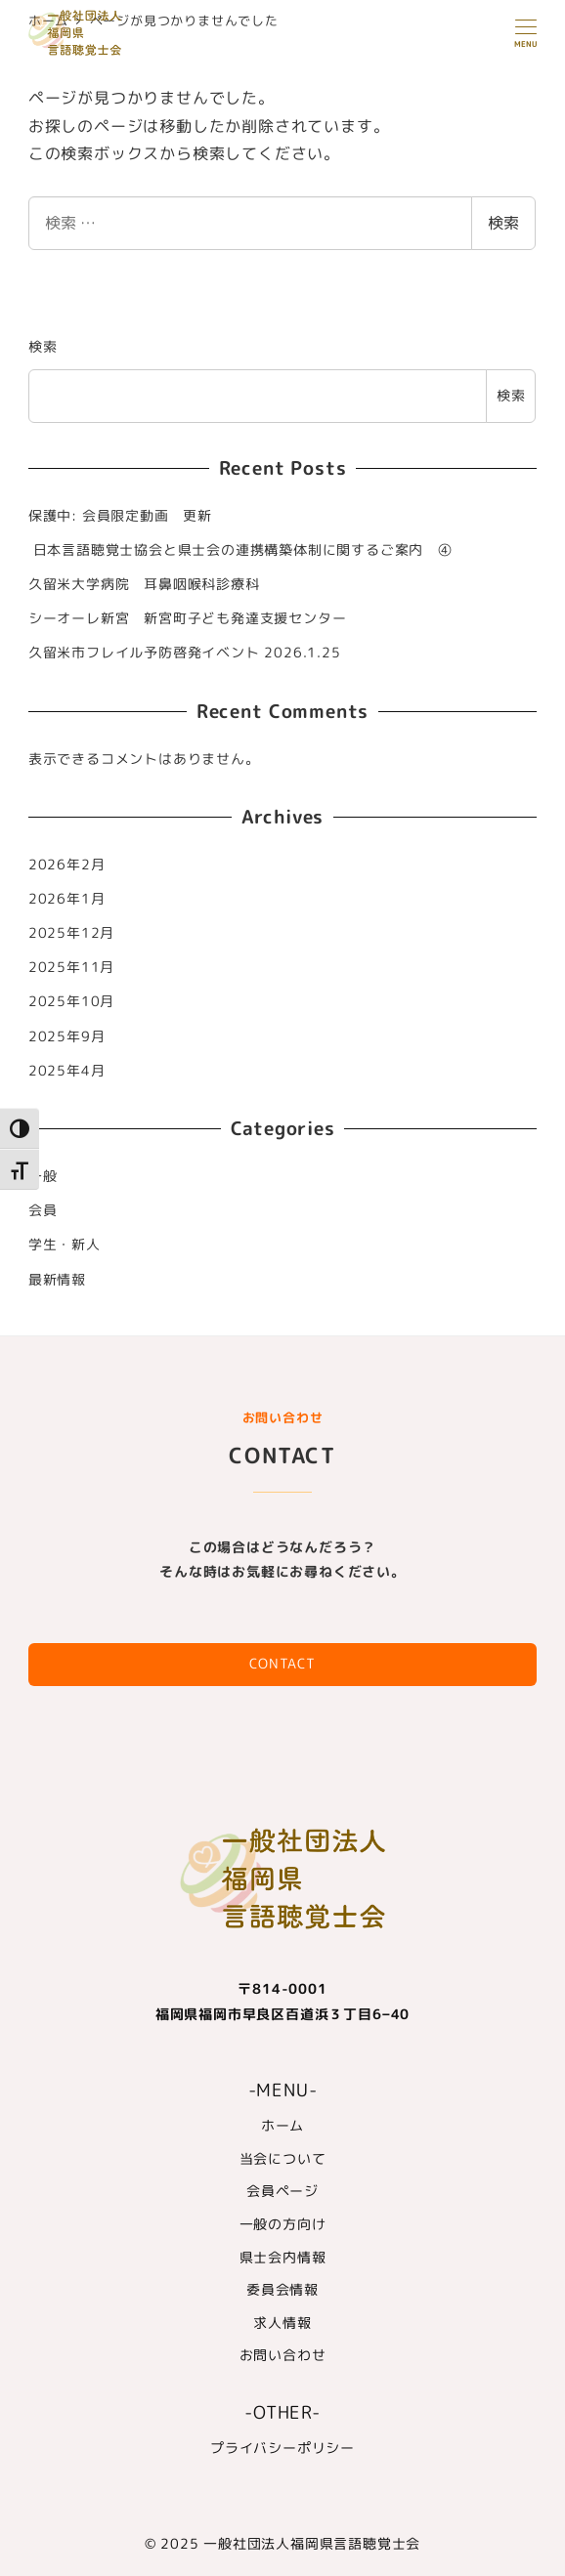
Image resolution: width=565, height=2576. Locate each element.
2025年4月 (67, 1070)
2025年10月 (71, 1001)
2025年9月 (67, 1036)
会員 (43, 1210)
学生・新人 (64, 1244)
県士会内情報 (282, 2257)
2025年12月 (71, 933)
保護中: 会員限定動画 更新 (120, 516)
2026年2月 (67, 864)
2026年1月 (67, 898)
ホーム (282, 2125)
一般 (43, 1176)
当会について (282, 2159)
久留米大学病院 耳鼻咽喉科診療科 (144, 584)
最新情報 (57, 1279)
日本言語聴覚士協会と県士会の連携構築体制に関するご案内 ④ (240, 550)
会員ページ (282, 2191)
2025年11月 (71, 967)
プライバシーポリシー (282, 2448)
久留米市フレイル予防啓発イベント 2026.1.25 (184, 652)
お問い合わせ (282, 2355)
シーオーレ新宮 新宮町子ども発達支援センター (187, 618)
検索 (503, 222)
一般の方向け (282, 2224)
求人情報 (282, 2323)
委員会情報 (282, 2290)
